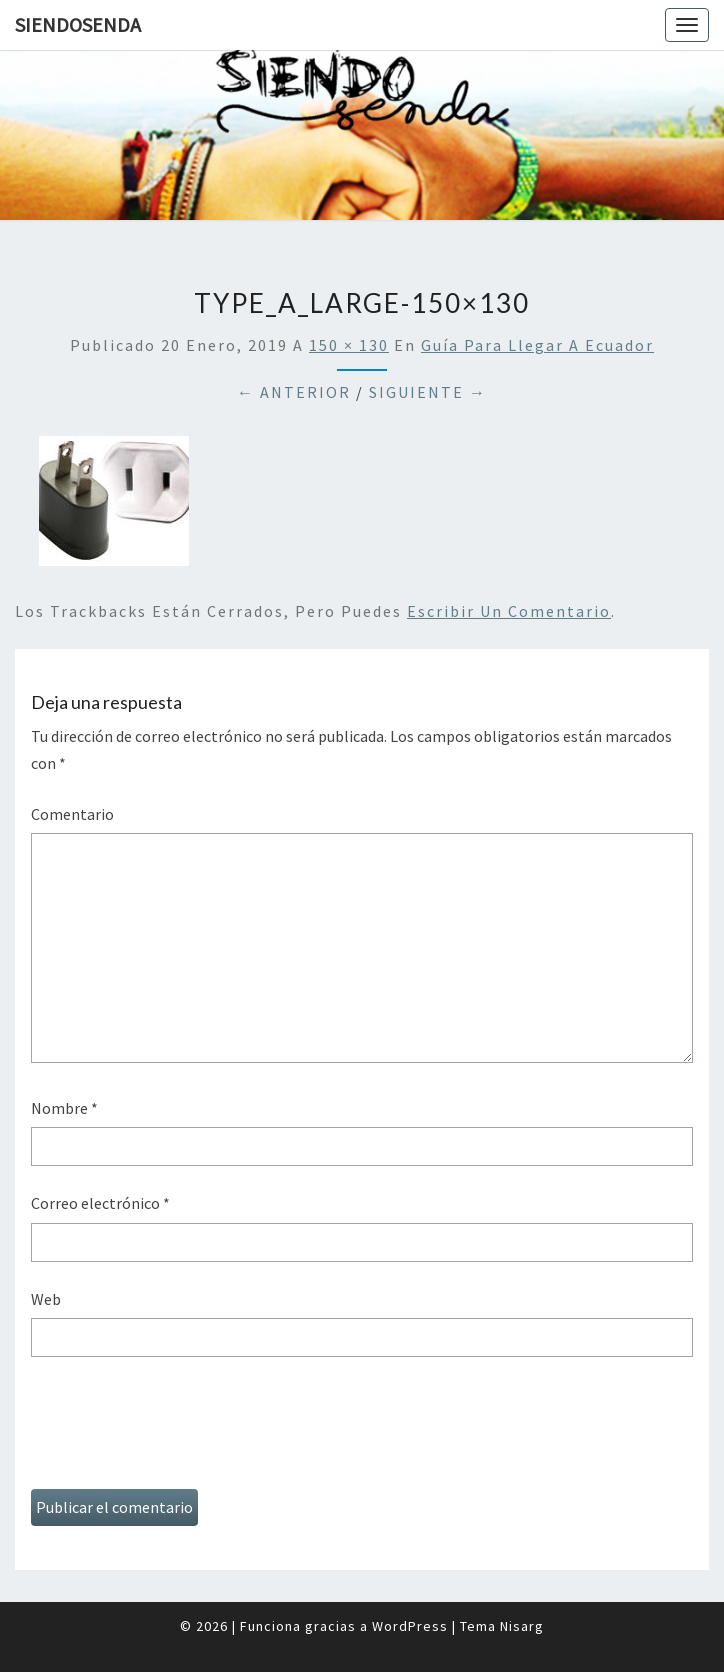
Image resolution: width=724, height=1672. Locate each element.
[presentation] (183, 1430)
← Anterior (294, 392)
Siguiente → (428, 392)
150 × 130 (349, 345)
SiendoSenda (78, 24)
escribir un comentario (509, 611)
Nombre (64, 1108)
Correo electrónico (100, 1203)
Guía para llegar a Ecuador (537, 345)
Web (46, 1299)
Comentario (72, 814)
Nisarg (522, 1626)
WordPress (410, 1626)
